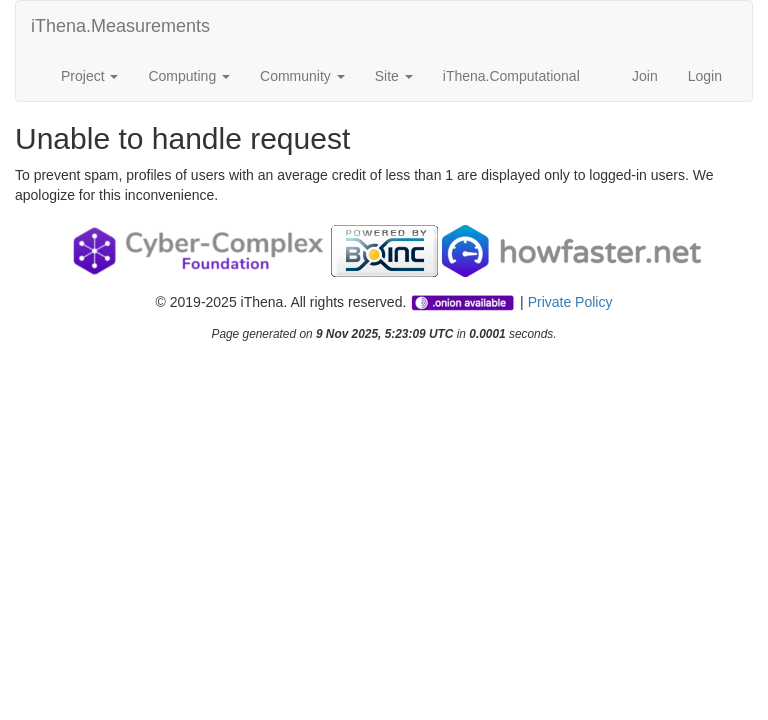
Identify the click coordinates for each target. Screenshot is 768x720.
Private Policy (570, 302)
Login (705, 76)
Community (302, 76)
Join (645, 76)
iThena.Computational (511, 76)
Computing (189, 76)
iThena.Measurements (120, 26)
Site (394, 76)
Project (89, 76)
